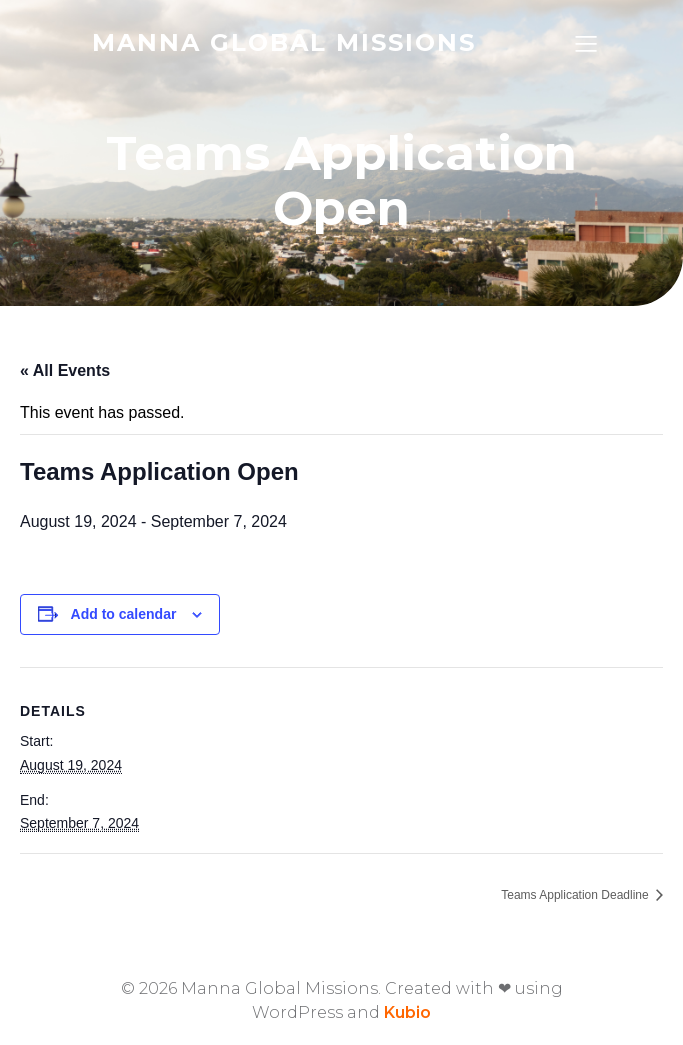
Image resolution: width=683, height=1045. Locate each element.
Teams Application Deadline (576, 895)
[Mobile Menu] (587, 43)
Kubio (407, 1012)
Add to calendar (124, 614)
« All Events (65, 370)
